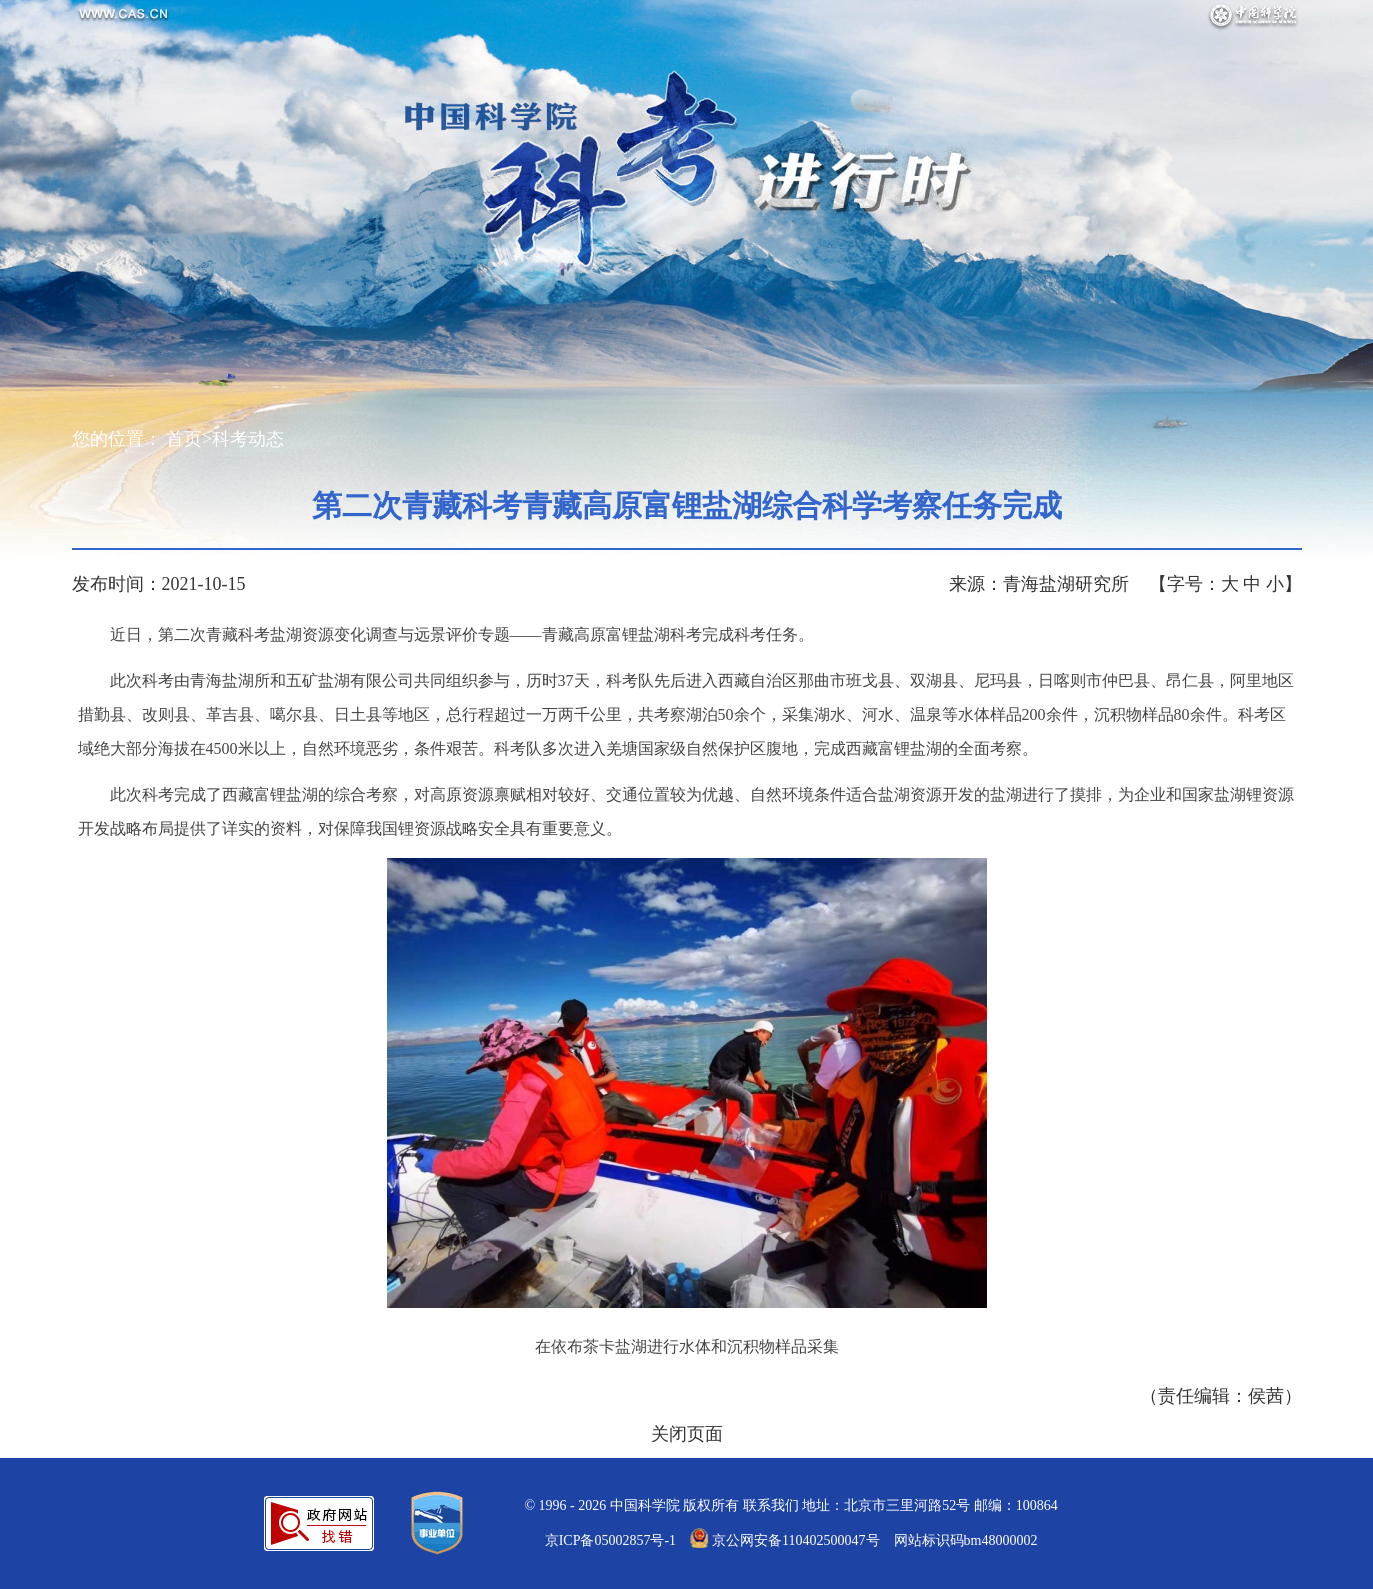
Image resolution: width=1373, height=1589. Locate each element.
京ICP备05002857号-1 (610, 1540)
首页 (184, 439)
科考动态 (248, 439)
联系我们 (771, 1505)
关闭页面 (687, 1434)
